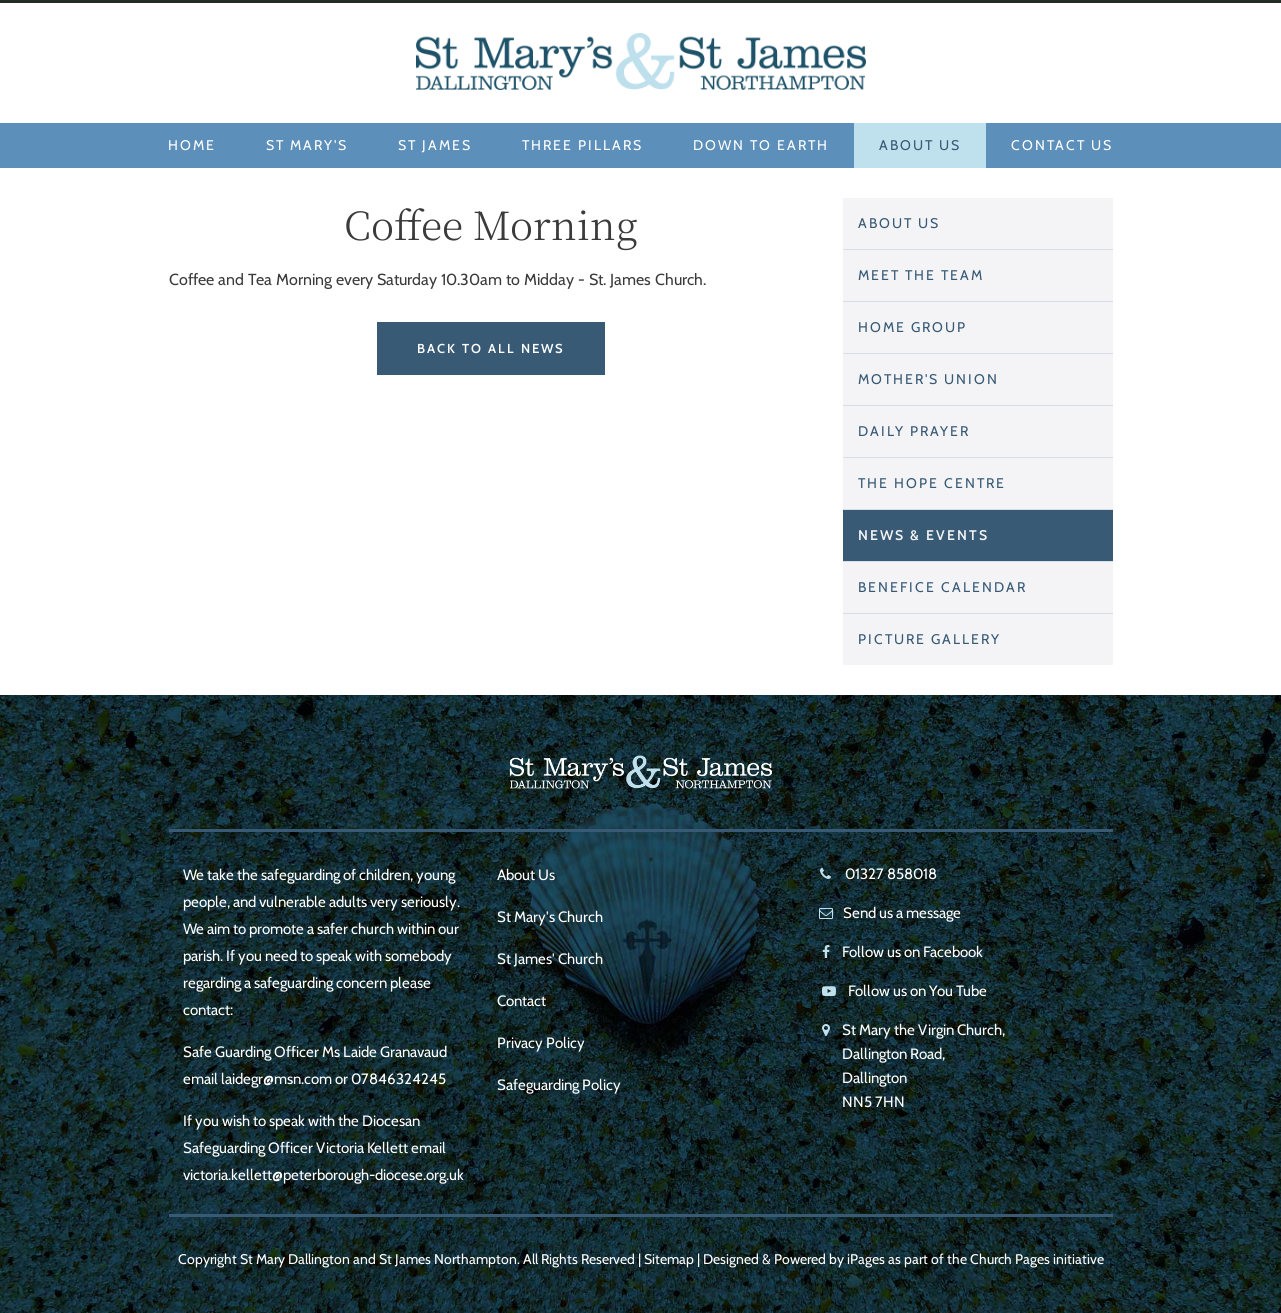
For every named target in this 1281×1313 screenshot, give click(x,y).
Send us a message (902, 913)
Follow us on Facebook (912, 952)
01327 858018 (889, 874)
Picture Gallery (929, 639)
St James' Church (550, 959)
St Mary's (307, 145)
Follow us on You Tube (917, 991)
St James (435, 145)
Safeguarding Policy (559, 1085)
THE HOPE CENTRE (932, 483)
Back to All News (491, 348)
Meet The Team (921, 275)
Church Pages (1010, 1259)
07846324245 (398, 1079)
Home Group (912, 327)
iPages (866, 1259)
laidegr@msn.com (276, 1079)
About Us (920, 145)
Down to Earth (761, 145)
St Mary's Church (550, 917)
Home (192, 145)
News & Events (923, 535)
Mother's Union (928, 379)
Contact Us (1062, 145)
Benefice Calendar (942, 587)
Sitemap (669, 1259)
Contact (521, 1001)
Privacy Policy (541, 1043)
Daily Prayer (914, 431)
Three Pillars (582, 145)
